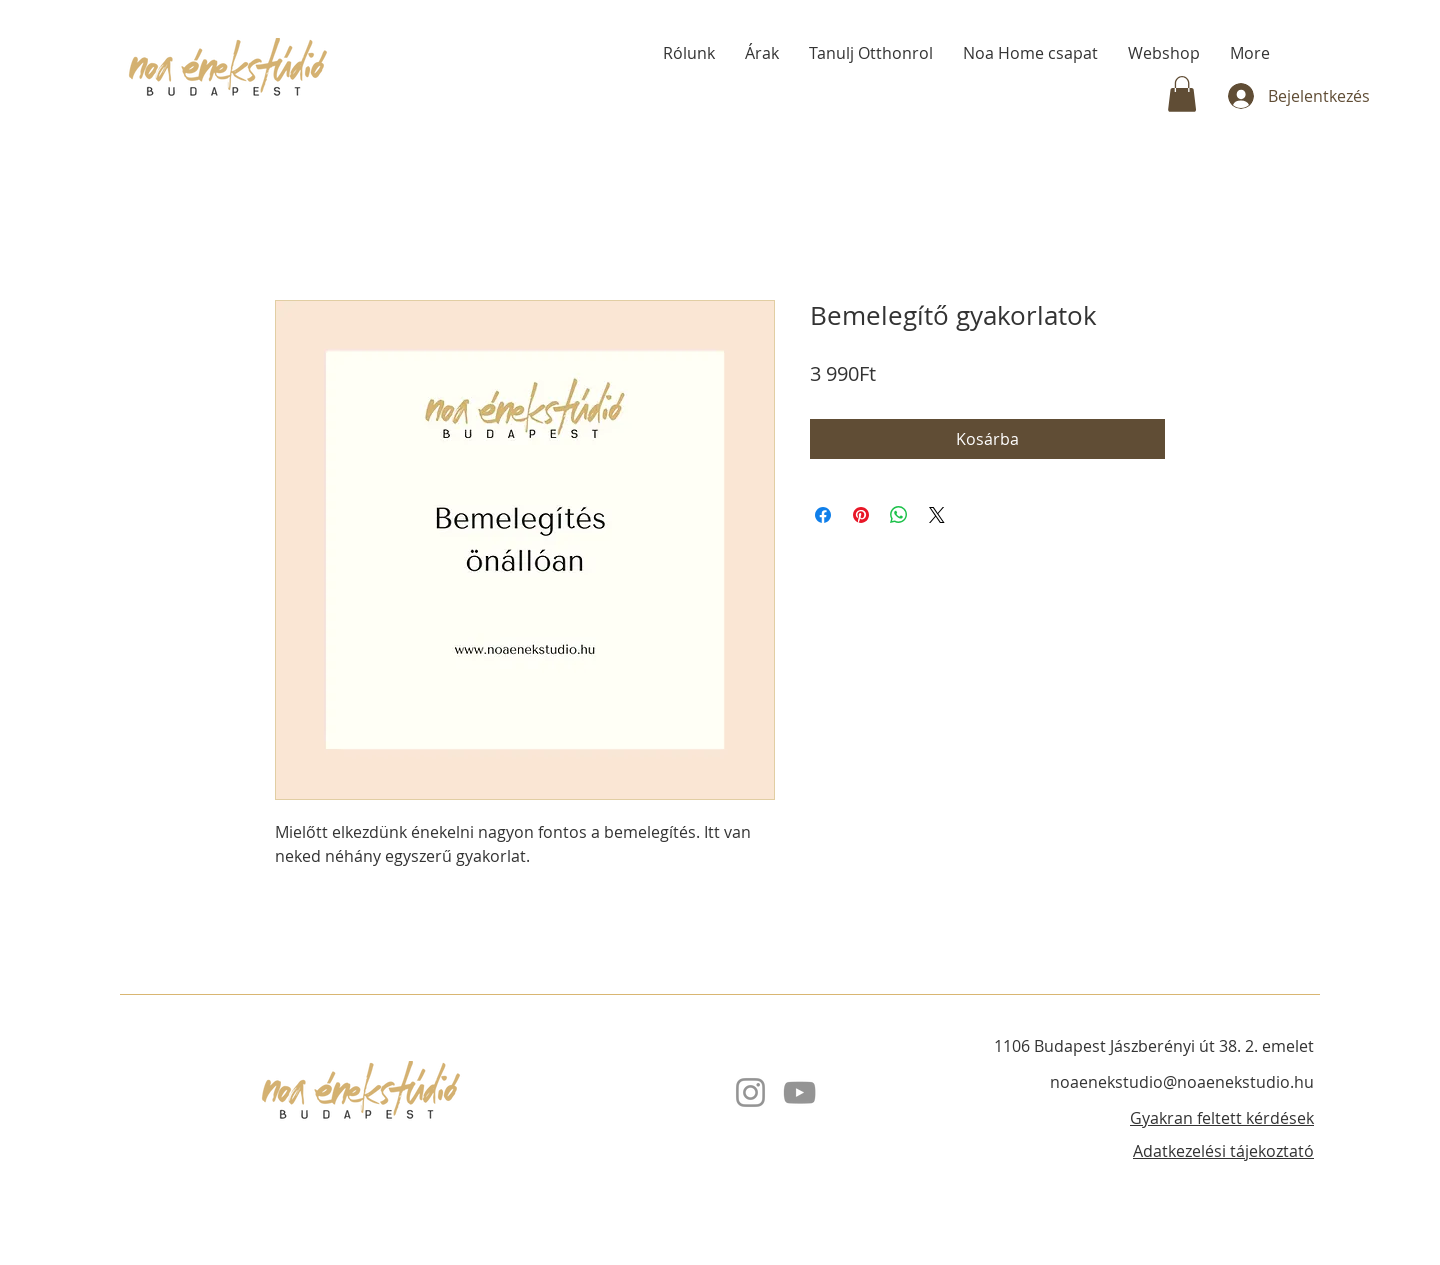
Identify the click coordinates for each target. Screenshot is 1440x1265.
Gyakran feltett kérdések (1222, 1118)
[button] (1182, 94)
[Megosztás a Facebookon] (823, 515)
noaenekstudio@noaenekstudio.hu (1182, 1082)
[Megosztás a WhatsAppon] (899, 515)
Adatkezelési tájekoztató (1223, 1151)
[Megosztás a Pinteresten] (861, 515)
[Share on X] (937, 515)
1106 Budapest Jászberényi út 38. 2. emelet (1154, 1046)
